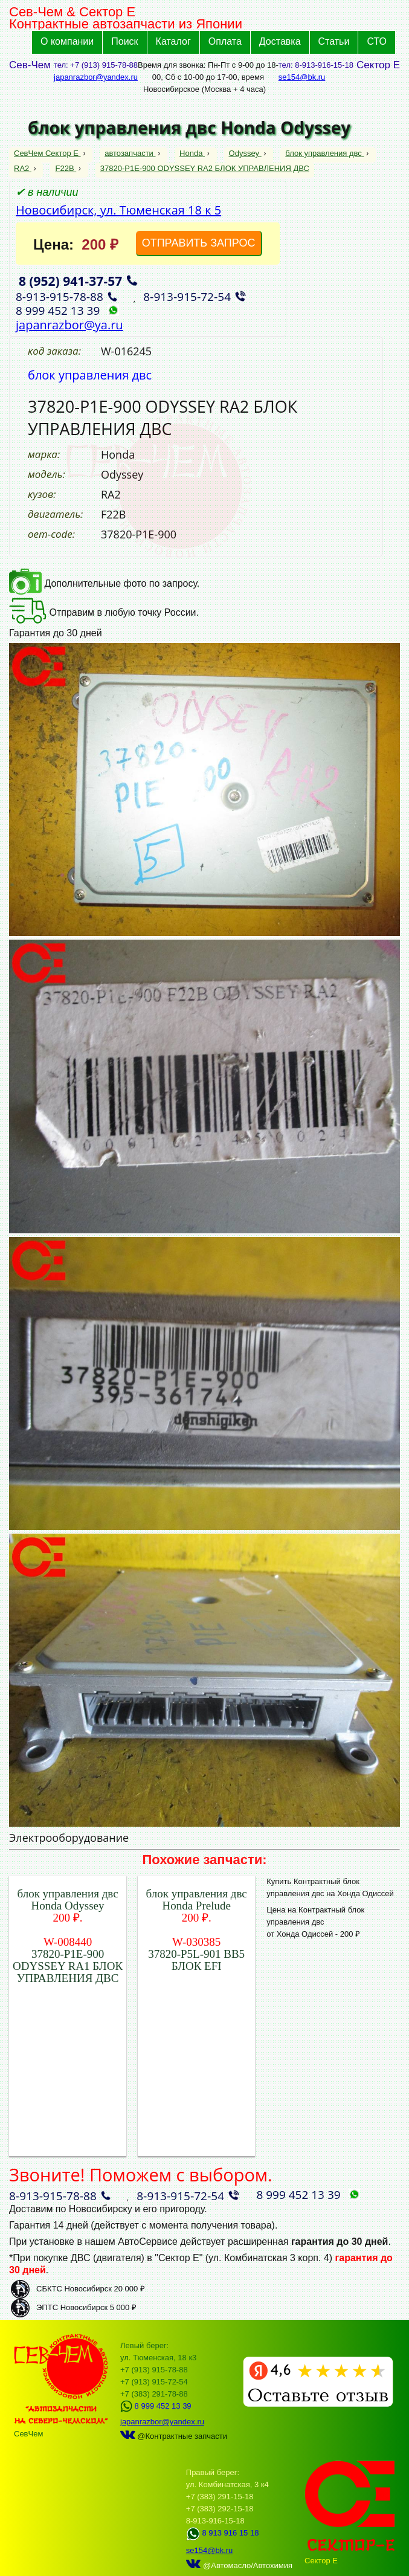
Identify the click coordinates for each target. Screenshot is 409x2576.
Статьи (334, 41)
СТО (377, 41)
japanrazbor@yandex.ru (96, 77)
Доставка (280, 41)
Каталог (173, 41)
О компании (67, 41)
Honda (192, 153)
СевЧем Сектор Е (47, 153)
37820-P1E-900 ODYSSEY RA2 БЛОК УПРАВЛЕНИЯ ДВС (204, 168)
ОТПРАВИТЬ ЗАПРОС (199, 243)
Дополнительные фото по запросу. (104, 583)
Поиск (124, 41)
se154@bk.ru (302, 77)
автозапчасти (130, 153)
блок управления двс (324, 153)
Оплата (225, 41)
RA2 (22, 168)
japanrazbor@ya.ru (69, 325)
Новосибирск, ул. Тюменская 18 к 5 (118, 210)
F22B (65, 168)
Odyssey (245, 153)
